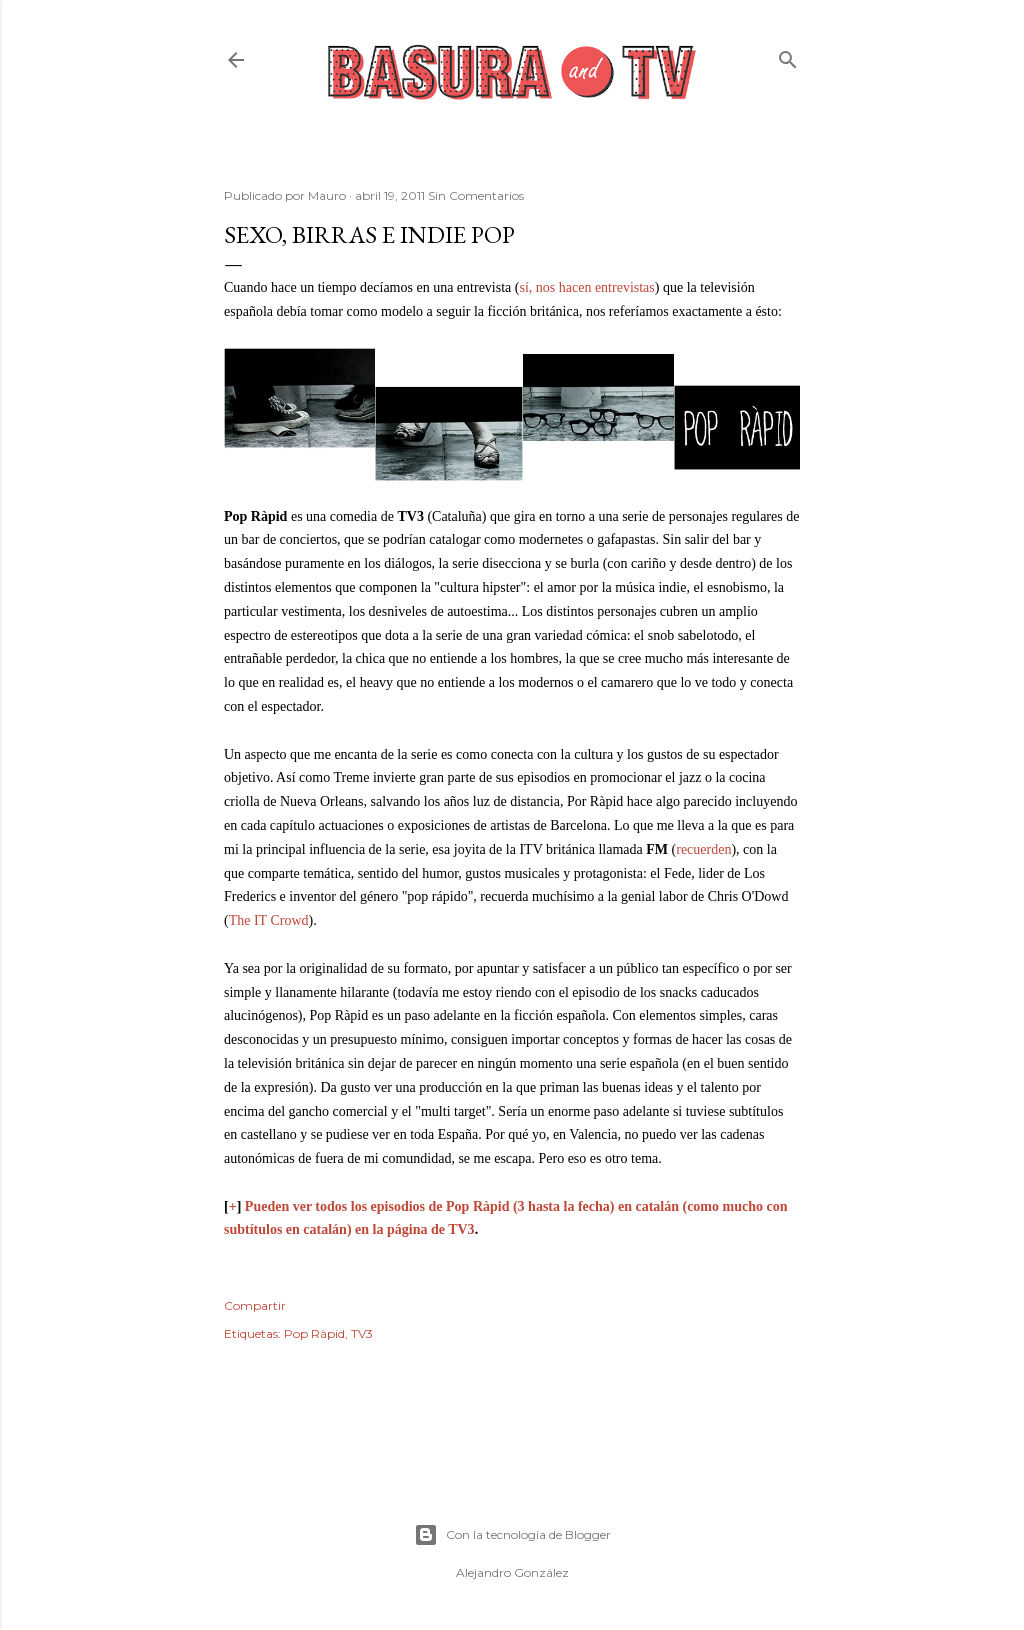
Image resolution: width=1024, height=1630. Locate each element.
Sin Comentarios (476, 195)
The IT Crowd (269, 920)
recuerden (703, 849)
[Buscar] (788, 55)
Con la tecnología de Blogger (512, 1535)
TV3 (362, 1333)
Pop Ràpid (314, 1333)
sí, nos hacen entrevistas (586, 287)
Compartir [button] (255, 1305)
